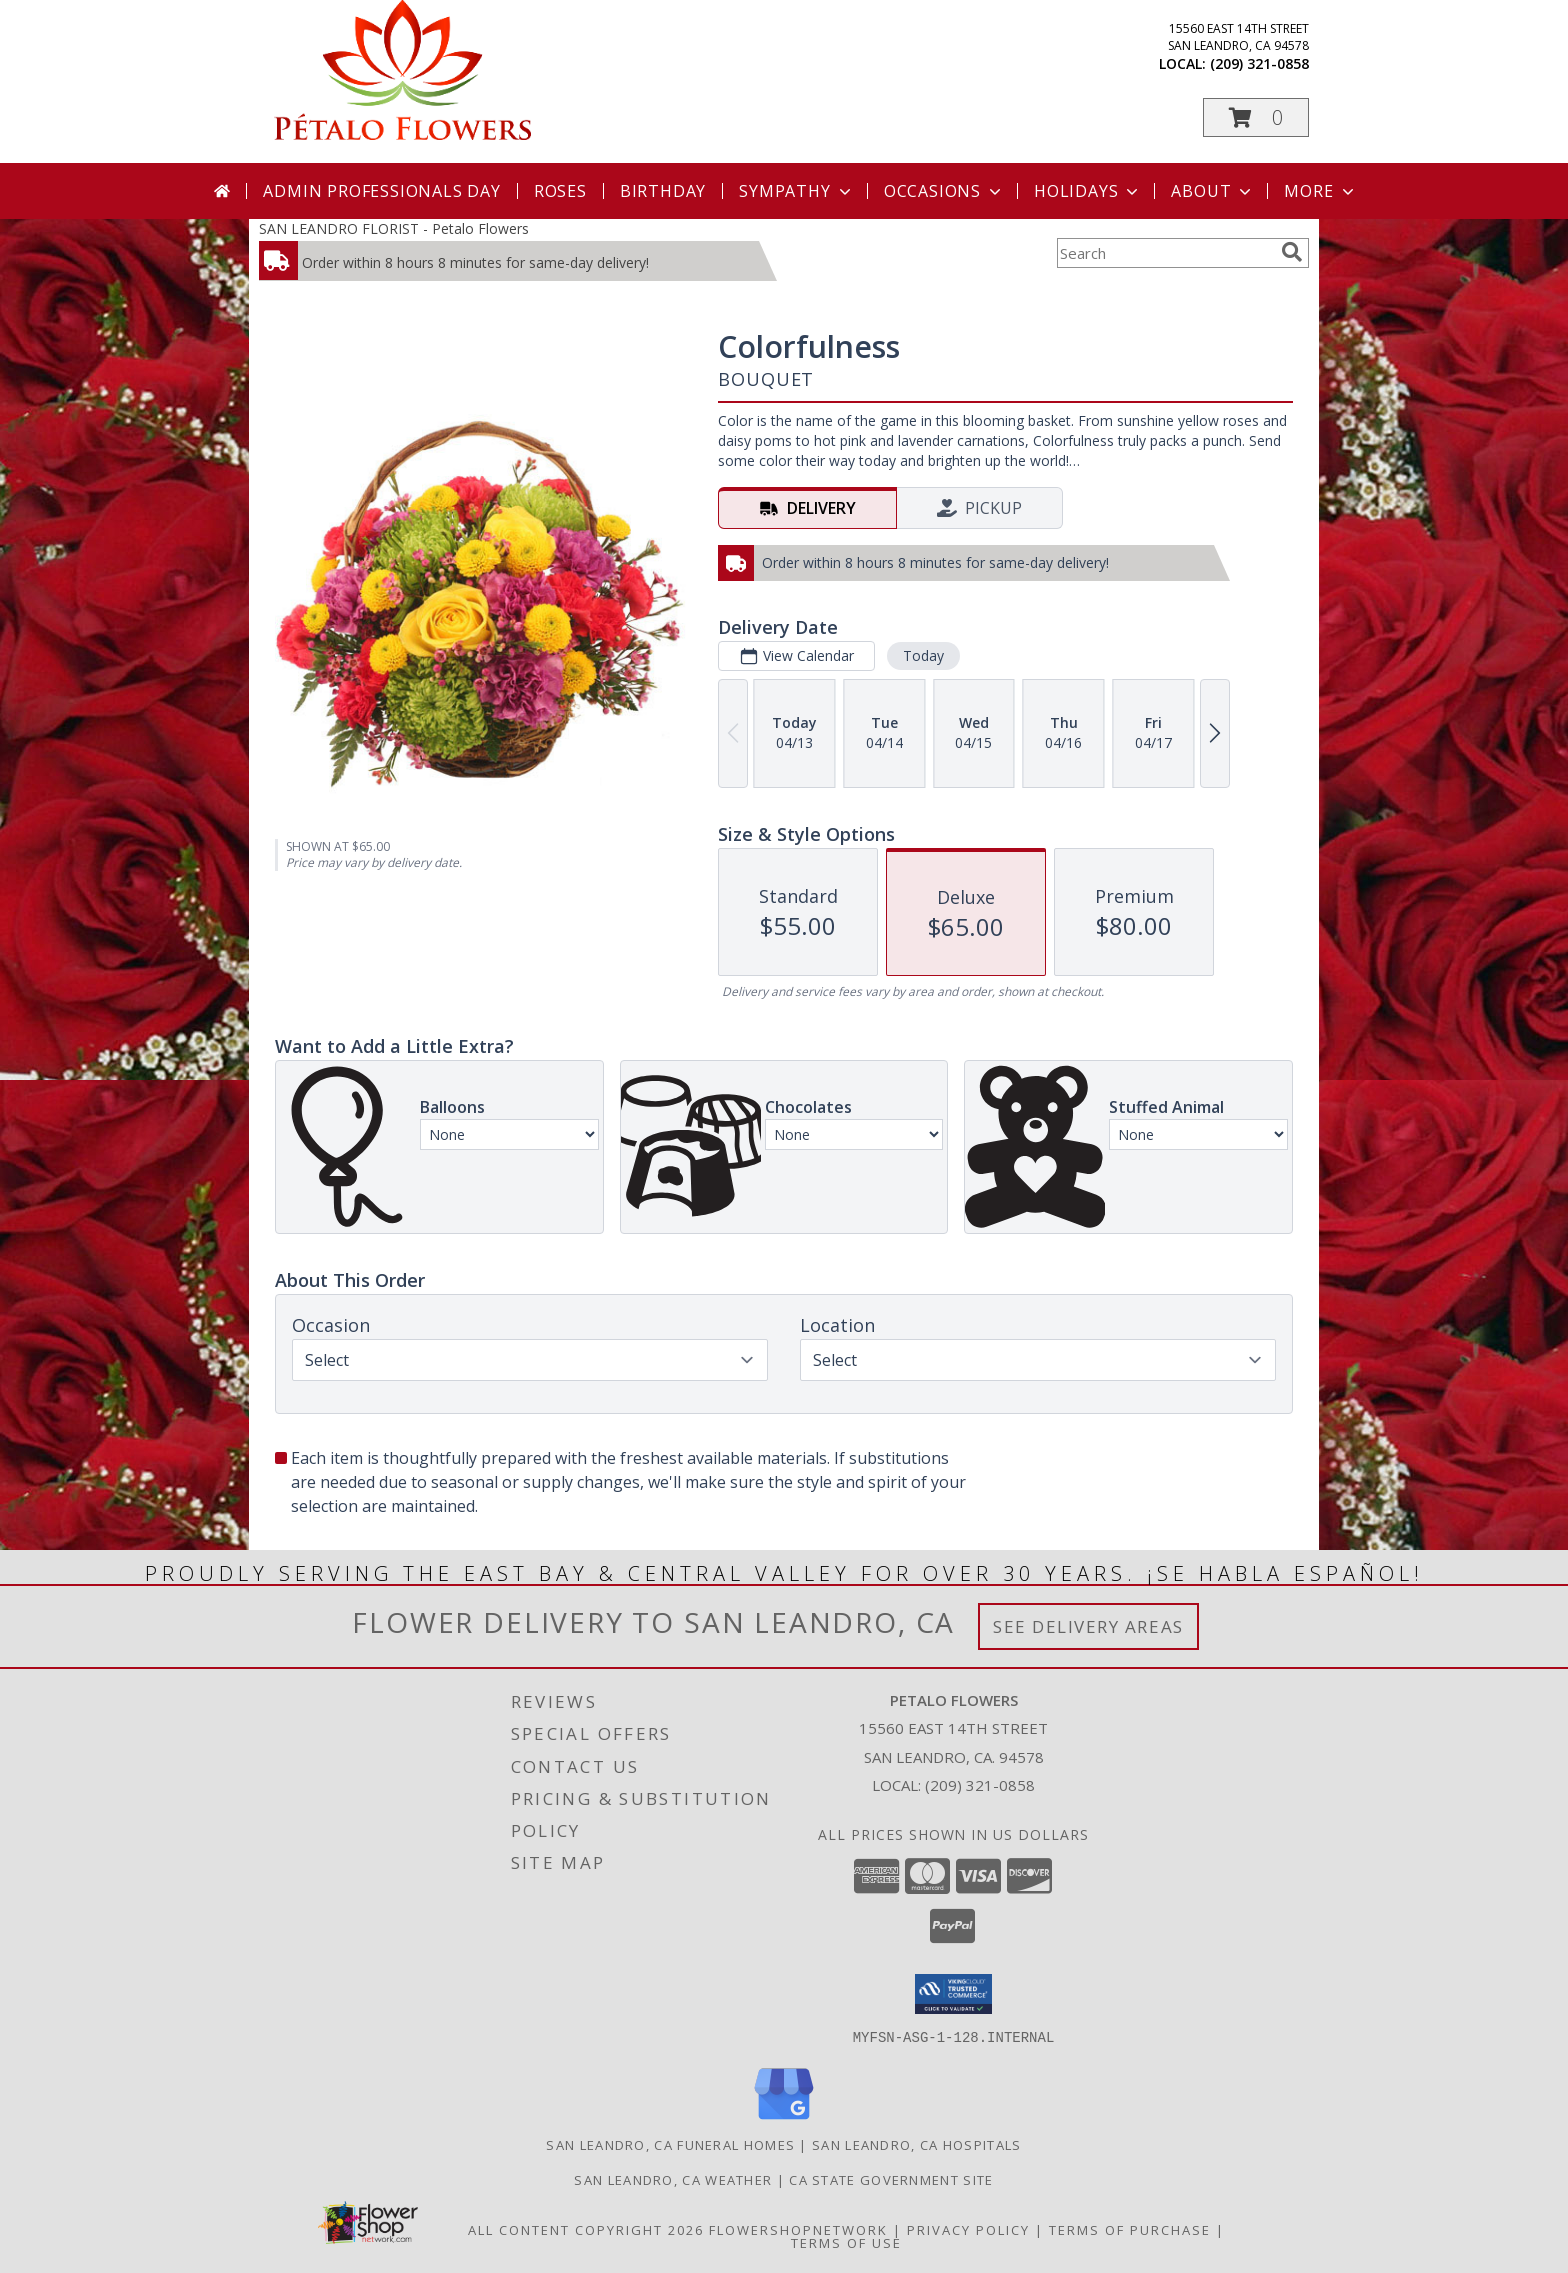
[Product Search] (1165, 253)
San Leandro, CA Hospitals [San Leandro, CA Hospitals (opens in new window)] (917, 2144)
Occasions (944, 191)
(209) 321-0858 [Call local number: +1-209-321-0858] (1259, 63)
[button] (1256, 117)
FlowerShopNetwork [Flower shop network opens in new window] (798, 2229)
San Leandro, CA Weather (673, 2179)
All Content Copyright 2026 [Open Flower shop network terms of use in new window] (586, 2229)
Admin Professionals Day (381, 191)
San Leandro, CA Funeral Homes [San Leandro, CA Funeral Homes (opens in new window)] (670, 2144)
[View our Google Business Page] (784, 2119)
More (1320, 191)
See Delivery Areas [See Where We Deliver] (1088, 1626)
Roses (560, 191)
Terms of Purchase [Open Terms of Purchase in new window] (1130, 2229)
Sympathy (796, 191)
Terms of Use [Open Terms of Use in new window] (846, 2242)
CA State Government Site (891, 2179)
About (1213, 191)
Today (923, 655)
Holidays (1088, 191)
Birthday (663, 191)
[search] (1292, 252)
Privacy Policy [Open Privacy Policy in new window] (968, 2229)
